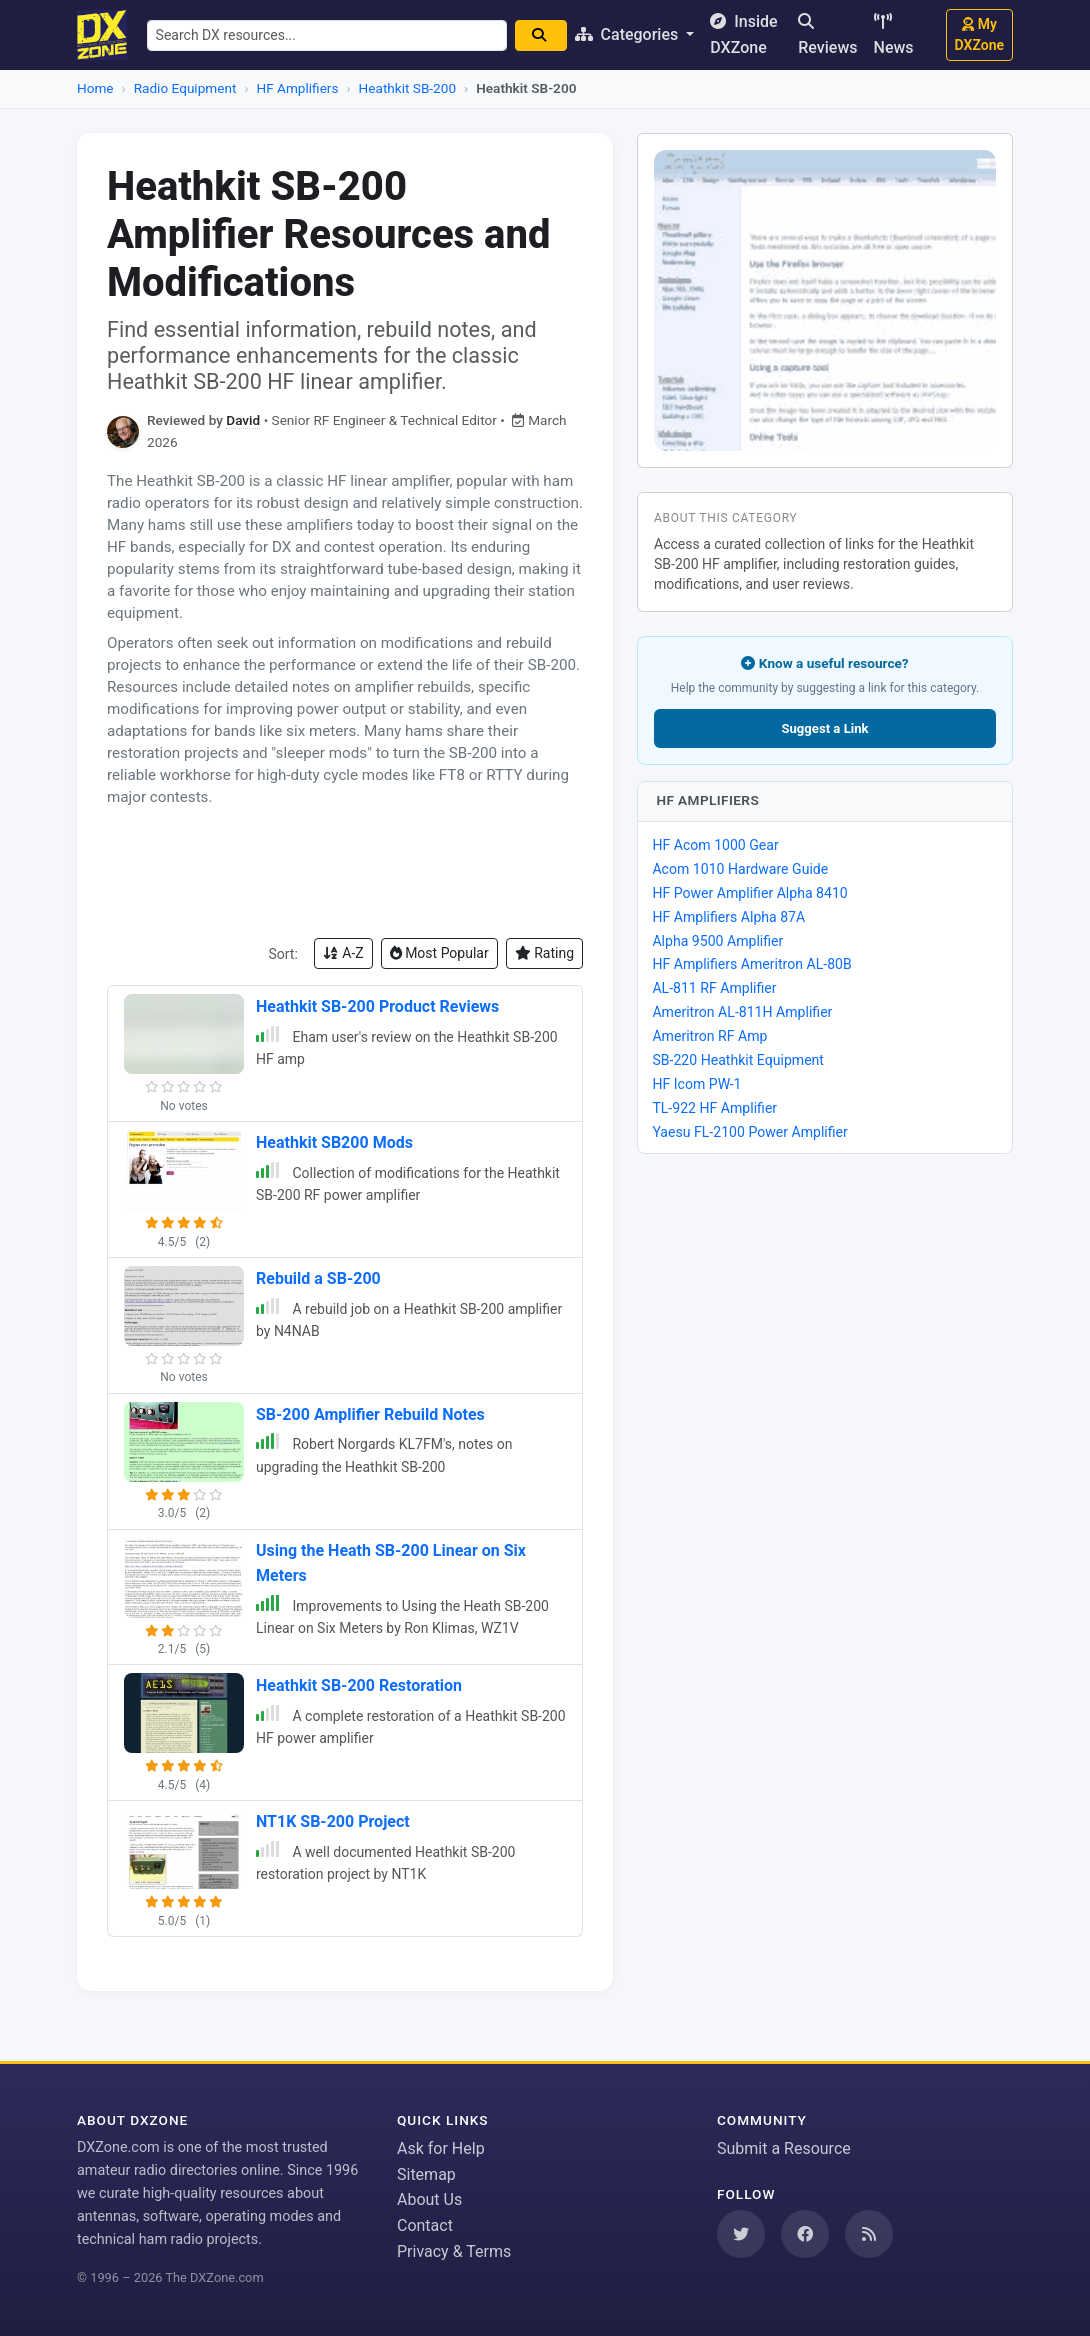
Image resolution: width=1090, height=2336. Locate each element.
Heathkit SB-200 (407, 88)
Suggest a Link (824, 728)
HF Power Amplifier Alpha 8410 (749, 893)
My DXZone (979, 34)
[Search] (545, 35)
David (243, 420)
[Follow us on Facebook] (805, 2234)
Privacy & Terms (454, 2251)
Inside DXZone (748, 34)
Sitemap (426, 2174)
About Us (429, 2199)
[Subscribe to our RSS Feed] (869, 2234)
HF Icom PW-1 (696, 1084)
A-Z (343, 953)
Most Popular (439, 953)
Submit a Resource (784, 2148)
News (894, 35)
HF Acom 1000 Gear (715, 845)
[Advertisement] (345, 873)
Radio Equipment (185, 88)
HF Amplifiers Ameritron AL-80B (751, 964)
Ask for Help (441, 2148)
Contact (425, 2225)
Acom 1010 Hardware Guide (740, 869)
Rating (544, 953)
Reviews (827, 35)
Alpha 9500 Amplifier (717, 941)
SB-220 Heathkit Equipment (738, 1060)
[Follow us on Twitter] (741, 2234)
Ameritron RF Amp (709, 1036)
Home (95, 88)
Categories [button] (633, 34)
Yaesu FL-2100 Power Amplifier (749, 1132)
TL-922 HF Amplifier (714, 1108)
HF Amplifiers (298, 88)
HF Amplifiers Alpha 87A (728, 917)
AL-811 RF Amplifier (714, 988)
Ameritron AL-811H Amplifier (742, 1012)
